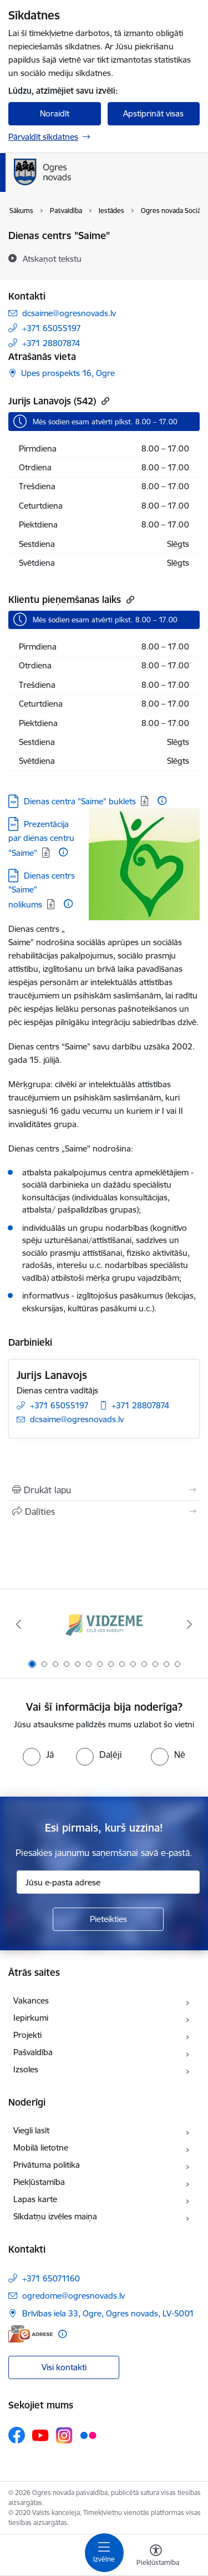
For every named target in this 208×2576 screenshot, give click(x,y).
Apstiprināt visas (153, 113)
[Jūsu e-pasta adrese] (108, 1882)
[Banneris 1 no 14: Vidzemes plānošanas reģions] (104, 1624)
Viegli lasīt (31, 2130)
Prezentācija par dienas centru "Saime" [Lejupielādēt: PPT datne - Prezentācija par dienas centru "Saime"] (41, 838)
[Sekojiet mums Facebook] (16, 2435)
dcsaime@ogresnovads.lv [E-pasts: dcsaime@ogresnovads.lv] (69, 313)
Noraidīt (54, 113)
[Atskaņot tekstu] (52, 258)
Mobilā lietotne (40, 2147)
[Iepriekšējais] (18, 1624)
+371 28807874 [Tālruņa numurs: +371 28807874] (51, 343)
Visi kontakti (64, 2367)
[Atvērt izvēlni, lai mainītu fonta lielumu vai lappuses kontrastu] (155, 2556)
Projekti (27, 2035)
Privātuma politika (46, 2164)
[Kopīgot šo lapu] (104, 1511)
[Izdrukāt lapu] (104, 1489)
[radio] (38, 1754)
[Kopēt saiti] (104, 401)
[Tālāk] (189, 1624)
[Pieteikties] (108, 1919)
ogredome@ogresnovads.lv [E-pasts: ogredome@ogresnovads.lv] (73, 2295)
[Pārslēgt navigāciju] (104, 2552)
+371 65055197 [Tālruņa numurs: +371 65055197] (51, 328)
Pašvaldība (33, 2052)
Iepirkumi (30, 2017)
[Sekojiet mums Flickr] (88, 2434)
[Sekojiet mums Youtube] (40, 2434)
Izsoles (25, 2069)
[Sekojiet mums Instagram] (64, 2435)
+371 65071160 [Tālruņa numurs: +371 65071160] (51, 2278)
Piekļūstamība (39, 2182)
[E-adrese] (30, 2334)
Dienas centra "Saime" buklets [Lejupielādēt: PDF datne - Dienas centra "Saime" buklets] (80, 801)
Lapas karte (35, 2199)
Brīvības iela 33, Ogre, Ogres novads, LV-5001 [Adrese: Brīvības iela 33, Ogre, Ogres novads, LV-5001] (108, 2313)
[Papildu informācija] (162, 800)
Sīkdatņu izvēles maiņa (55, 2216)
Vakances (31, 2000)
